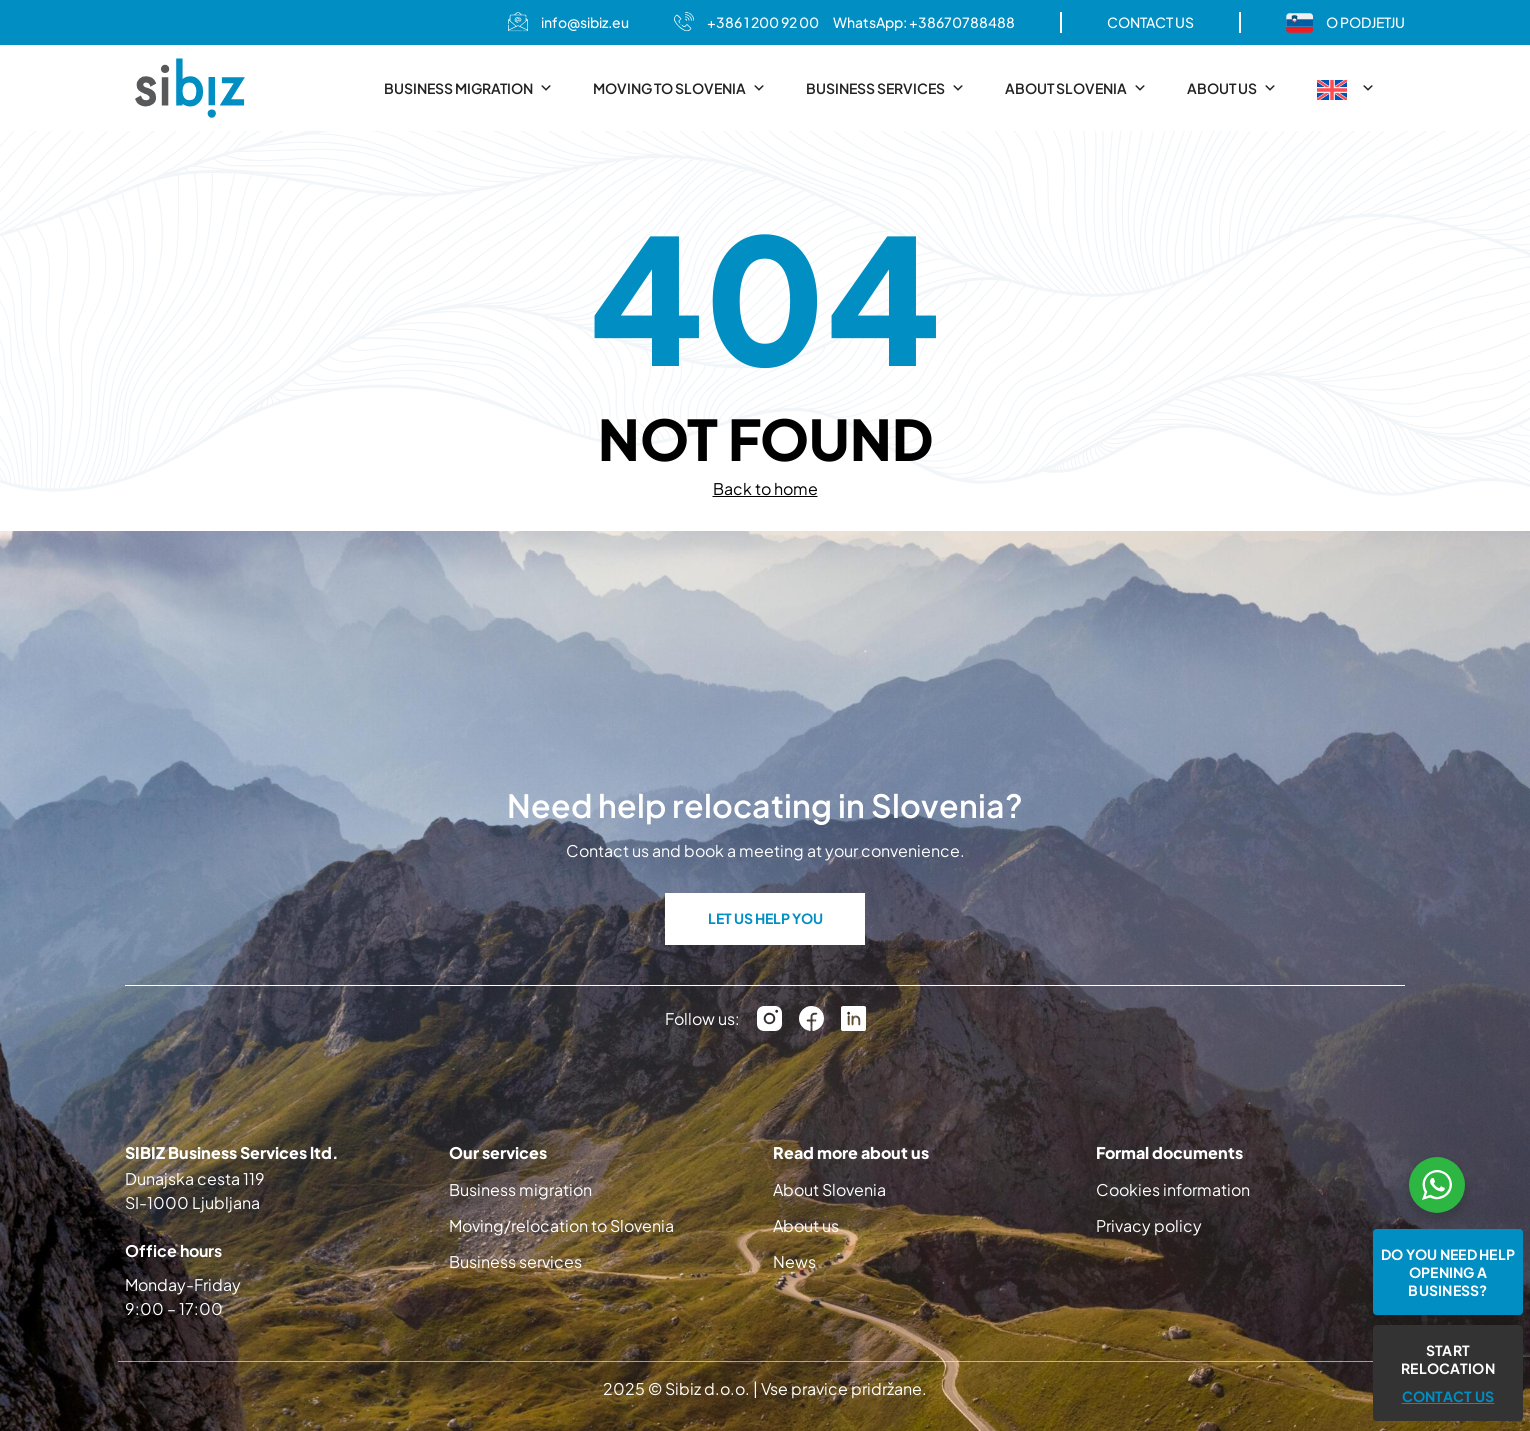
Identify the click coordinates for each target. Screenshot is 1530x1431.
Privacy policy (1149, 1225)
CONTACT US (1150, 22)
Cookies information (1173, 1189)
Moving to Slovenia (679, 88)
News (794, 1261)
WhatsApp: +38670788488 (924, 22)
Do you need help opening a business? (1448, 1272)
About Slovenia (1076, 88)
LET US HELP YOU (765, 918)
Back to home (765, 488)
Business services (885, 88)
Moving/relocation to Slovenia (561, 1225)
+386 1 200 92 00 (763, 22)
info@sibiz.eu (585, 22)
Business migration (468, 88)
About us (1232, 88)
